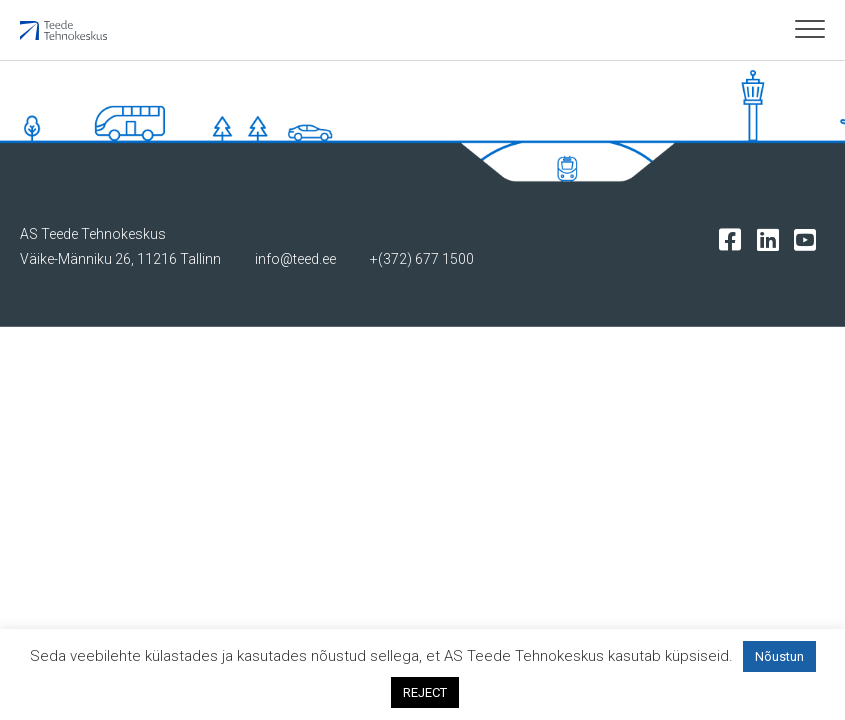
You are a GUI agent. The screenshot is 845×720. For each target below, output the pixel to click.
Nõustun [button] (779, 656)
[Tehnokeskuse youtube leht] (809, 238)
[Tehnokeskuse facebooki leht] (734, 238)
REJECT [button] (425, 692)
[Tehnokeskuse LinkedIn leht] (772, 238)
